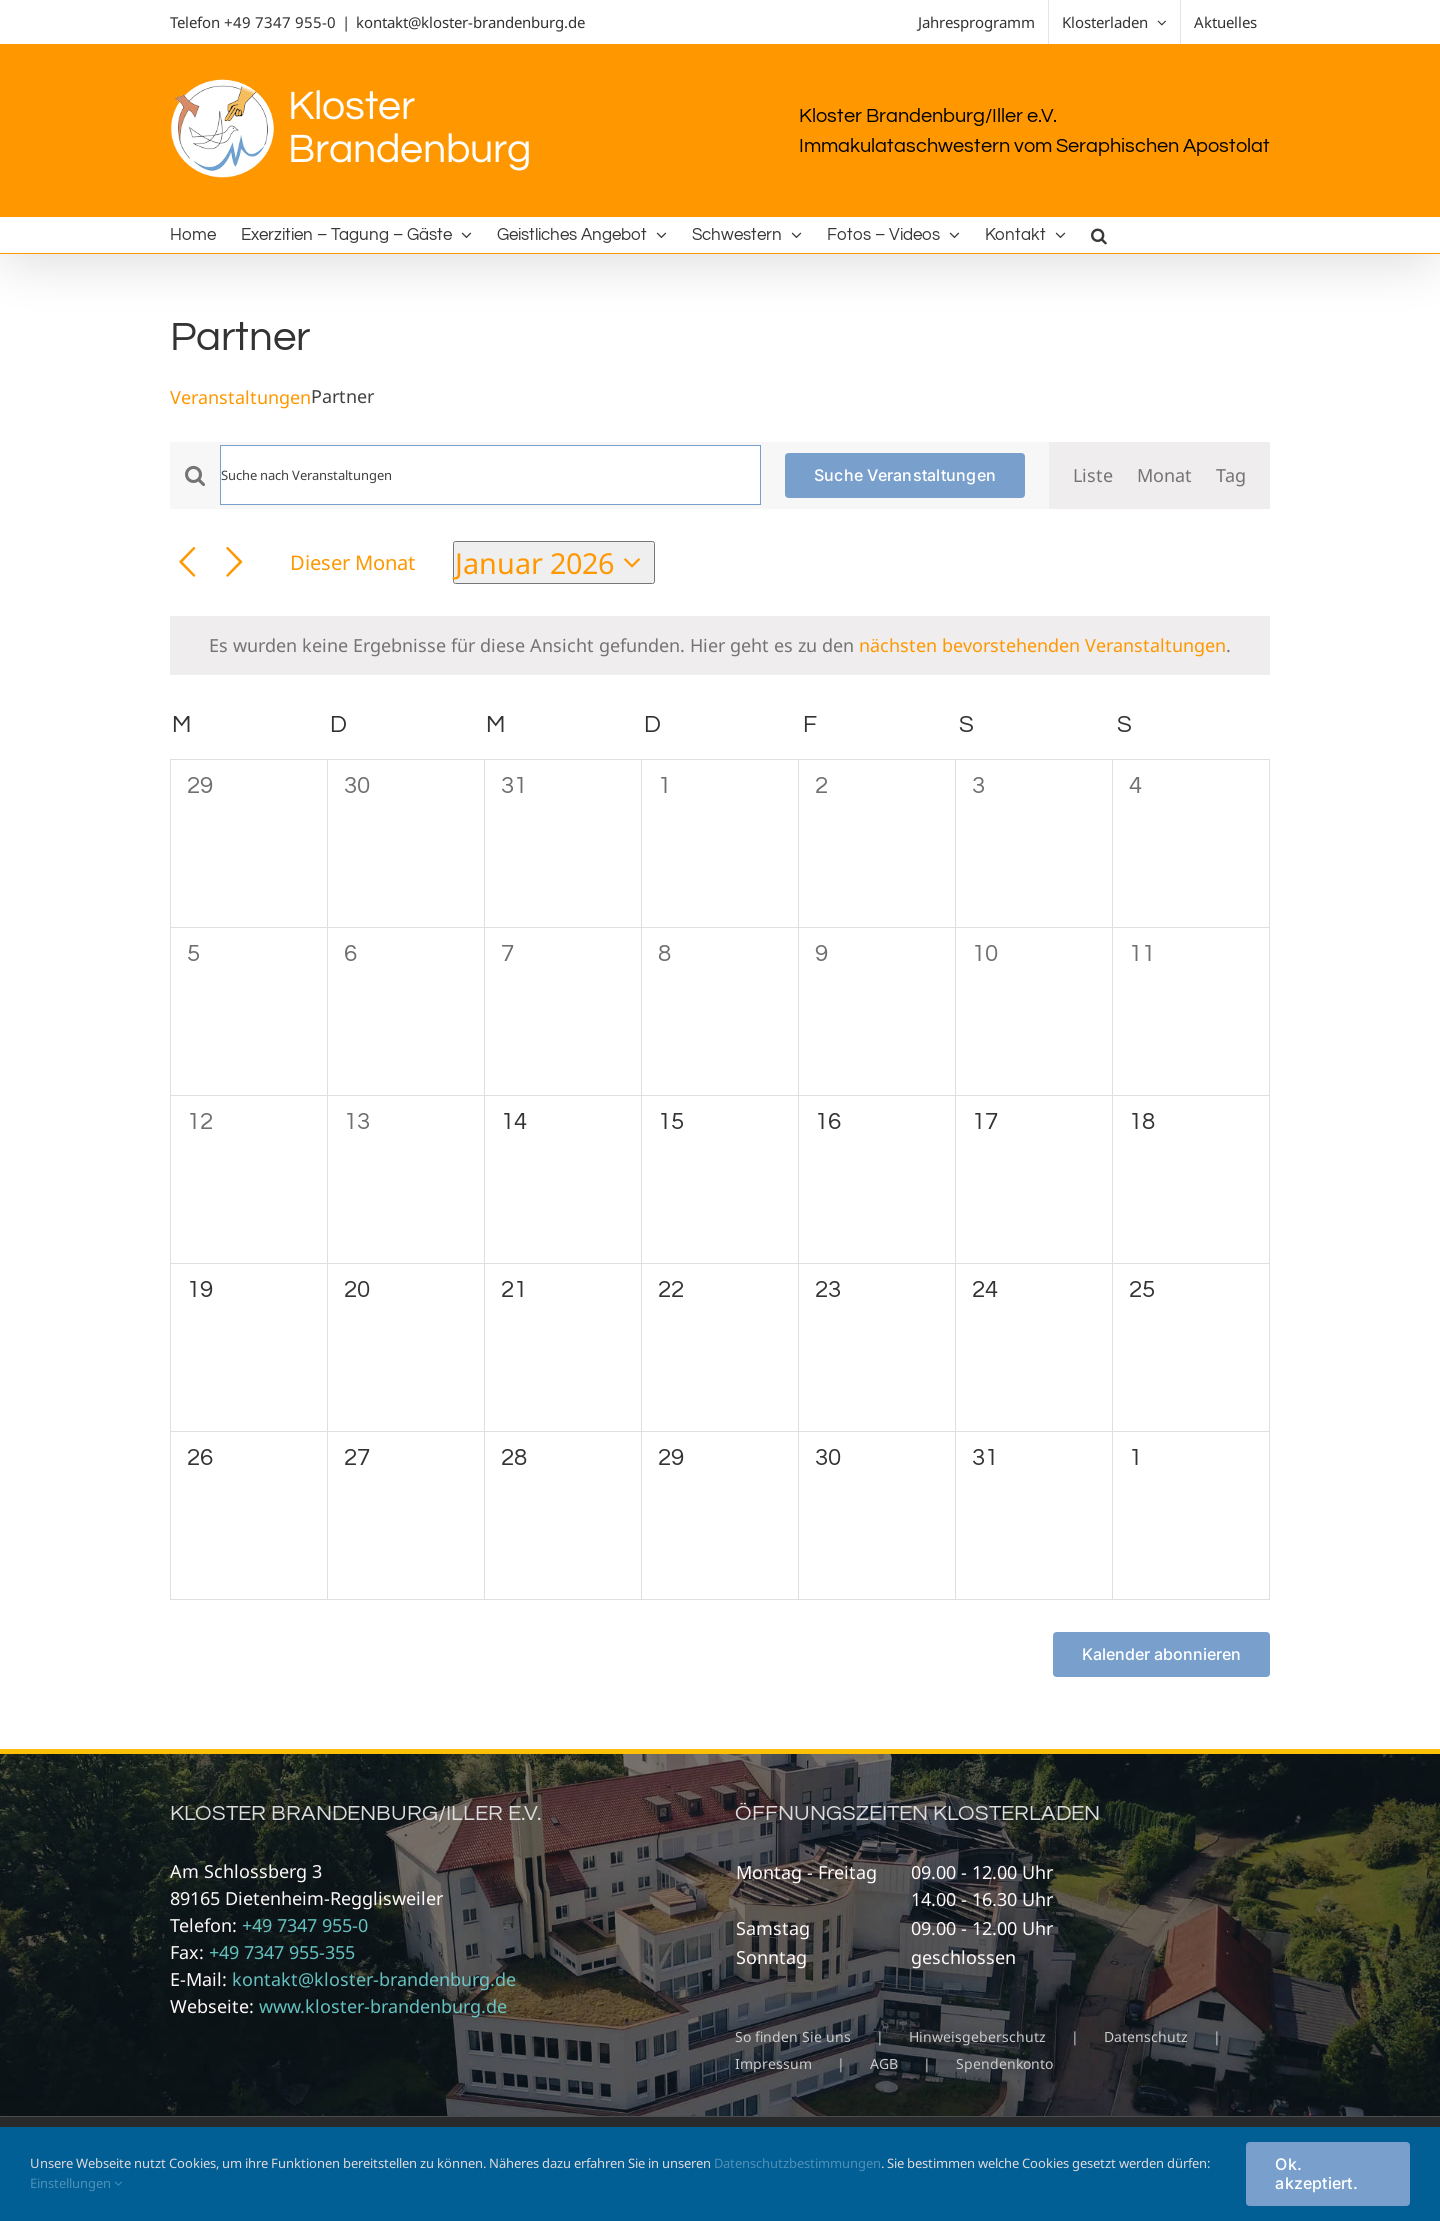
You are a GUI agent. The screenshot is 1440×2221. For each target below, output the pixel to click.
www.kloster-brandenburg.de (383, 2006)
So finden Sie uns (793, 2036)
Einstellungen (76, 2183)
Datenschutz (1146, 2036)
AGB (884, 2063)
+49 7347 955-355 (282, 1952)
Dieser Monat (352, 562)
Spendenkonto (1004, 2063)
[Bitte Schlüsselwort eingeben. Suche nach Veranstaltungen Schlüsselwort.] (490, 475)
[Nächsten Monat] (234, 562)
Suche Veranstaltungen (905, 475)
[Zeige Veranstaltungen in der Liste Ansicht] (1093, 475)
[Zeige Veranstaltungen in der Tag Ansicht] (1231, 475)
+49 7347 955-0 (280, 22)
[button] (1099, 235)
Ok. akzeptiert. (1316, 2173)
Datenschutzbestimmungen (797, 2163)
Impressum (773, 2063)
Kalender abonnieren (1161, 1654)
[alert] (720, 645)
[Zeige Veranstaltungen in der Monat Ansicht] (1164, 475)
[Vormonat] (187, 562)
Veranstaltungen (240, 397)
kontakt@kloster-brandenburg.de (470, 22)
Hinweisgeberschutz (977, 2036)
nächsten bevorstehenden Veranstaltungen (1042, 645)
